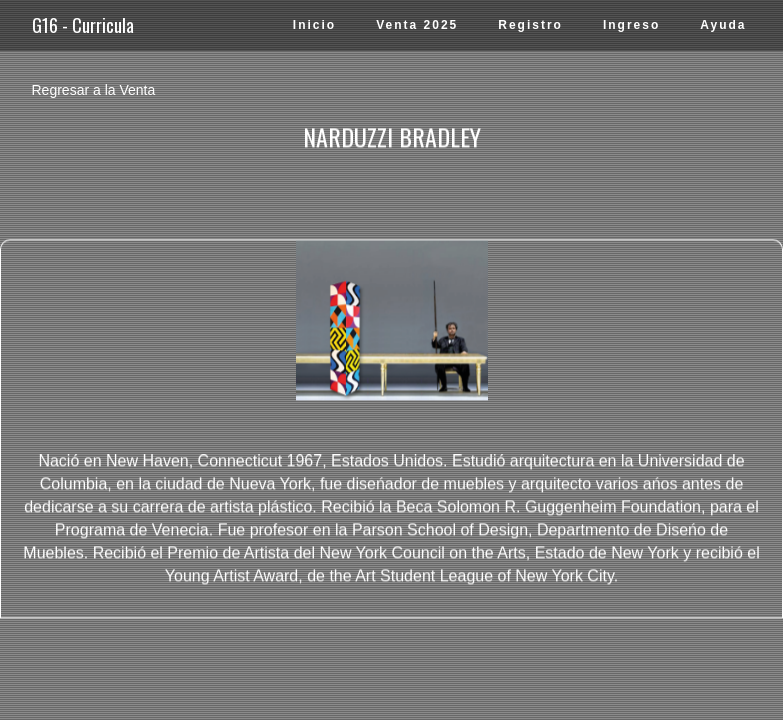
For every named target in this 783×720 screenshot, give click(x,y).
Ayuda (723, 25)
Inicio (314, 25)
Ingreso (631, 25)
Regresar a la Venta (94, 90)
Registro (530, 25)
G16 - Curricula (83, 25)
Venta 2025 (417, 25)
